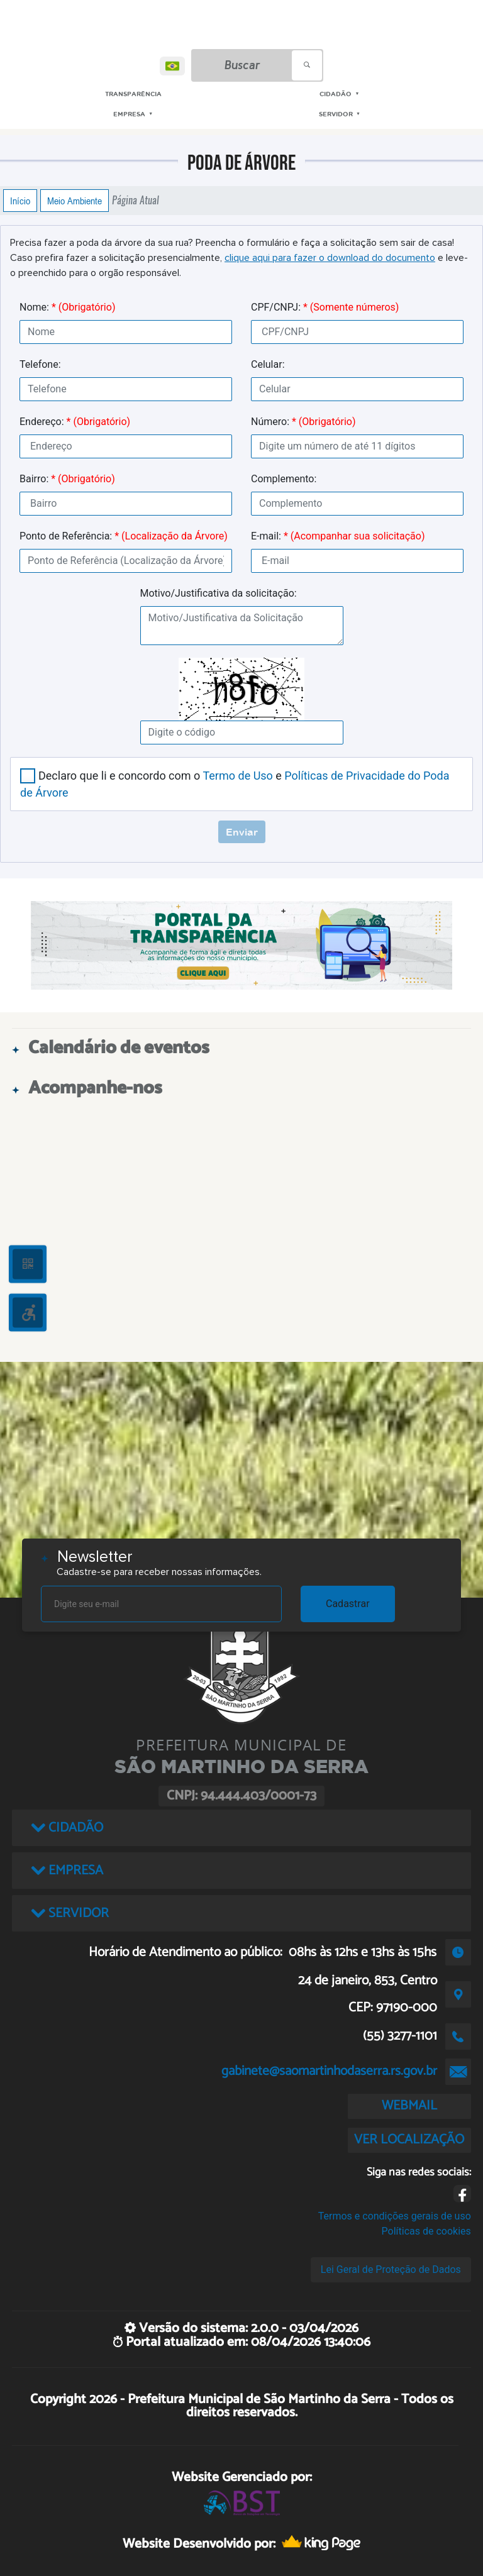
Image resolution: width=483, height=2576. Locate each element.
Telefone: (40, 364)
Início (20, 200)
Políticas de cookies (426, 2231)
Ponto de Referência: (123, 536)
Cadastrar (348, 1604)
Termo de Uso (237, 775)
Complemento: (283, 479)
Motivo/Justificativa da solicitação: (218, 593)
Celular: (268, 364)
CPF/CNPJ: (325, 307)
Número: (303, 422)
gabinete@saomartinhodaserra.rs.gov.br (329, 2071)
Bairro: (67, 479)
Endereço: (74, 422)
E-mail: (338, 536)
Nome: (67, 307)
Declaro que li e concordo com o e (235, 784)
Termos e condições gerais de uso (394, 2216)
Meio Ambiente (74, 200)
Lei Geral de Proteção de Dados (391, 2269)
